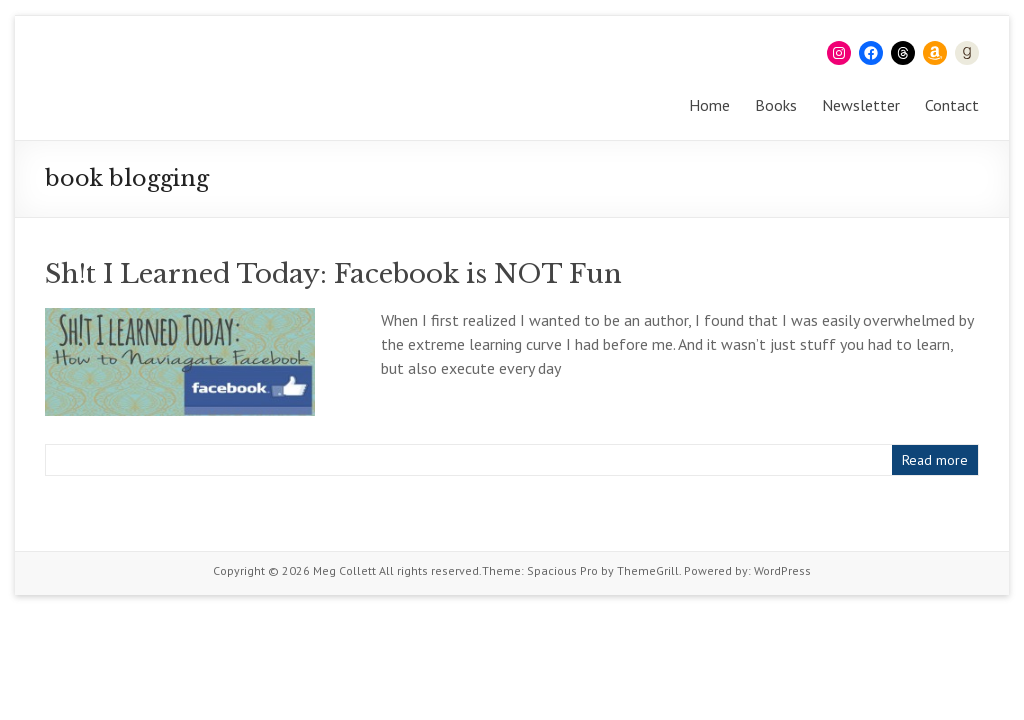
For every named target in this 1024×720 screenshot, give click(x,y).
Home (709, 105)
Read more (935, 460)
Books (776, 105)
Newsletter (861, 105)
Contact (952, 105)
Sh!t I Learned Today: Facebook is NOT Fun (333, 274)
